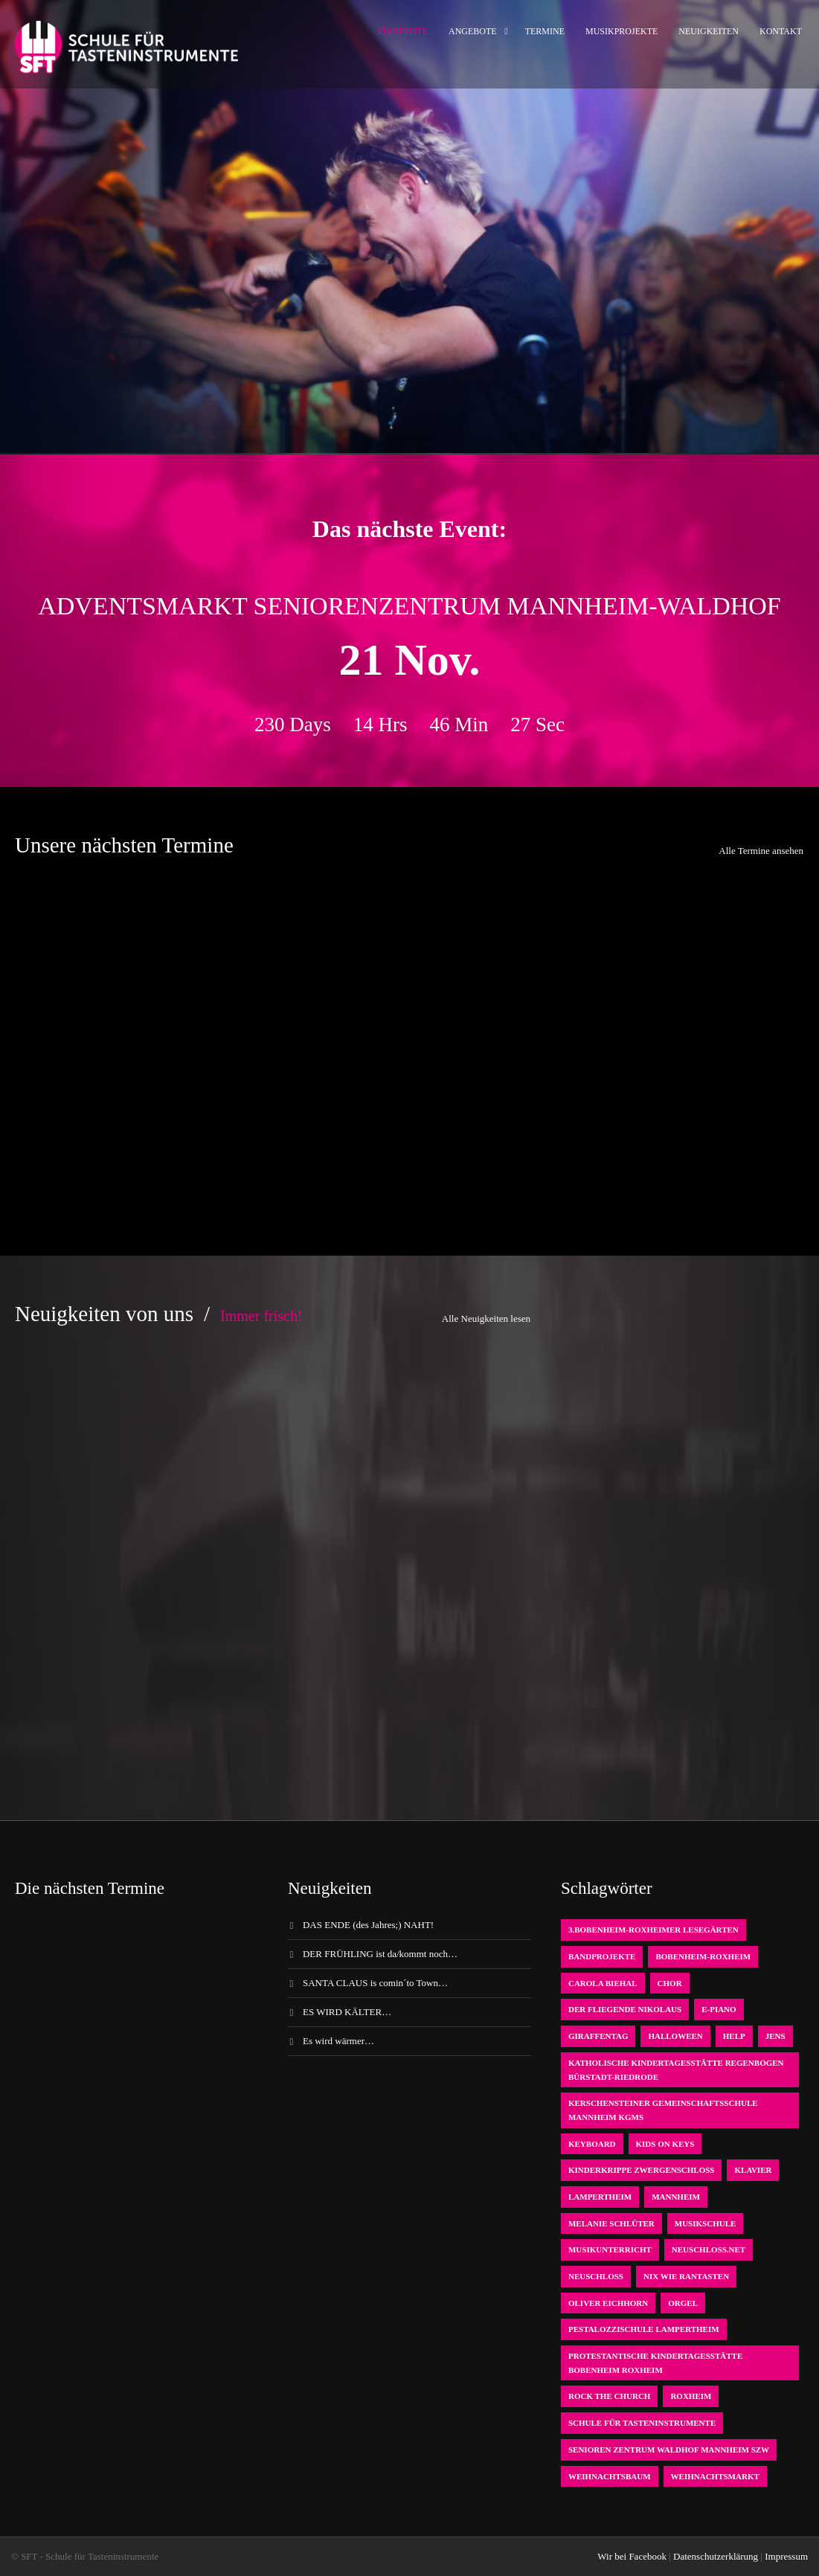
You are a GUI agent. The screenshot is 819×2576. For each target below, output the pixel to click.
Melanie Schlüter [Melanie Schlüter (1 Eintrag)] (611, 2223)
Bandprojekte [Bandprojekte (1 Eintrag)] (601, 1956)
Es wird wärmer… (338, 2040)
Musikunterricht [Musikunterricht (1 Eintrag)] (610, 2249)
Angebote (473, 31)
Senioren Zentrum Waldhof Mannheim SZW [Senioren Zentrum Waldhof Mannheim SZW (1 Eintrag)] (668, 2449)
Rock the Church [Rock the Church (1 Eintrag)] (609, 2396)
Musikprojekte (621, 31)
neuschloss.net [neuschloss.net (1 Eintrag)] (708, 2249)
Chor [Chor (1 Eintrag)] (670, 1983)
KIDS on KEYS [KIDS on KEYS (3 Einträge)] (665, 2143)
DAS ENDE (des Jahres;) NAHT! (368, 1924)
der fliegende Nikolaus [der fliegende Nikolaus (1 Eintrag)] (624, 2009)
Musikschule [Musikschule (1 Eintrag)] (705, 2223)
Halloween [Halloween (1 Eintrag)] (675, 2035)
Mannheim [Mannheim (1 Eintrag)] (676, 2196)
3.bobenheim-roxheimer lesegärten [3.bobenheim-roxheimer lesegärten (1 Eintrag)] (653, 1929)
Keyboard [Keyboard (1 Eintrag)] (592, 2143)
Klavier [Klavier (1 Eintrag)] (752, 2169)
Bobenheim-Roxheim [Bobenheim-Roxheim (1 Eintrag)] (703, 1956)
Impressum (786, 2556)
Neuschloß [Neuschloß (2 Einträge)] (595, 2276)
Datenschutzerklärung (715, 2556)
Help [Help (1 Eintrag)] (734, 2035)
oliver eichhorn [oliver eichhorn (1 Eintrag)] (608, 2303)
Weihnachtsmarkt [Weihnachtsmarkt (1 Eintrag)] (715, 2476)
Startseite (402, 31)
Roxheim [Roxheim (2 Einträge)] (690, 2396)
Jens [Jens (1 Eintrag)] (775, 2035)
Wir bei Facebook (632, 2556)
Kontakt (780, 31)
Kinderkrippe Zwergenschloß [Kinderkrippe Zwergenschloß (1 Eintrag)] (641, 2169)
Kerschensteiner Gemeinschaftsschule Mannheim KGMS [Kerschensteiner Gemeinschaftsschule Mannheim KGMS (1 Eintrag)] (663, 2109)
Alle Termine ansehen (761, 850)
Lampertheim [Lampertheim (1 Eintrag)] (600, 2196)
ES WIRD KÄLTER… (347, 2011)
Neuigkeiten (708, 31)
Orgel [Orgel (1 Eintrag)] (683, 2303)
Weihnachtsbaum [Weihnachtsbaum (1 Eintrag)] (609, 2476)
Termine (545, 31)
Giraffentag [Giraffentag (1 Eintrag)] (598, 2035)
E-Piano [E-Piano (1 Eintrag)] (718, 2009)
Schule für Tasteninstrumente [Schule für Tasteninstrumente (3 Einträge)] (642, 2422)
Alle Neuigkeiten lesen (486, 1318)
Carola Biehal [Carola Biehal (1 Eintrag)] (602, 1983)
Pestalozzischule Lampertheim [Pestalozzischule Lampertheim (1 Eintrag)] (643, 2329)
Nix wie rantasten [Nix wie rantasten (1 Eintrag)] (686, 2276)
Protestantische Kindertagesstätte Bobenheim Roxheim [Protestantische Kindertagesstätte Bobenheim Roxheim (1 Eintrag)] (655, 2362)
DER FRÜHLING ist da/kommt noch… (380, 1953)
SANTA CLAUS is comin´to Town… (375, 1982)
